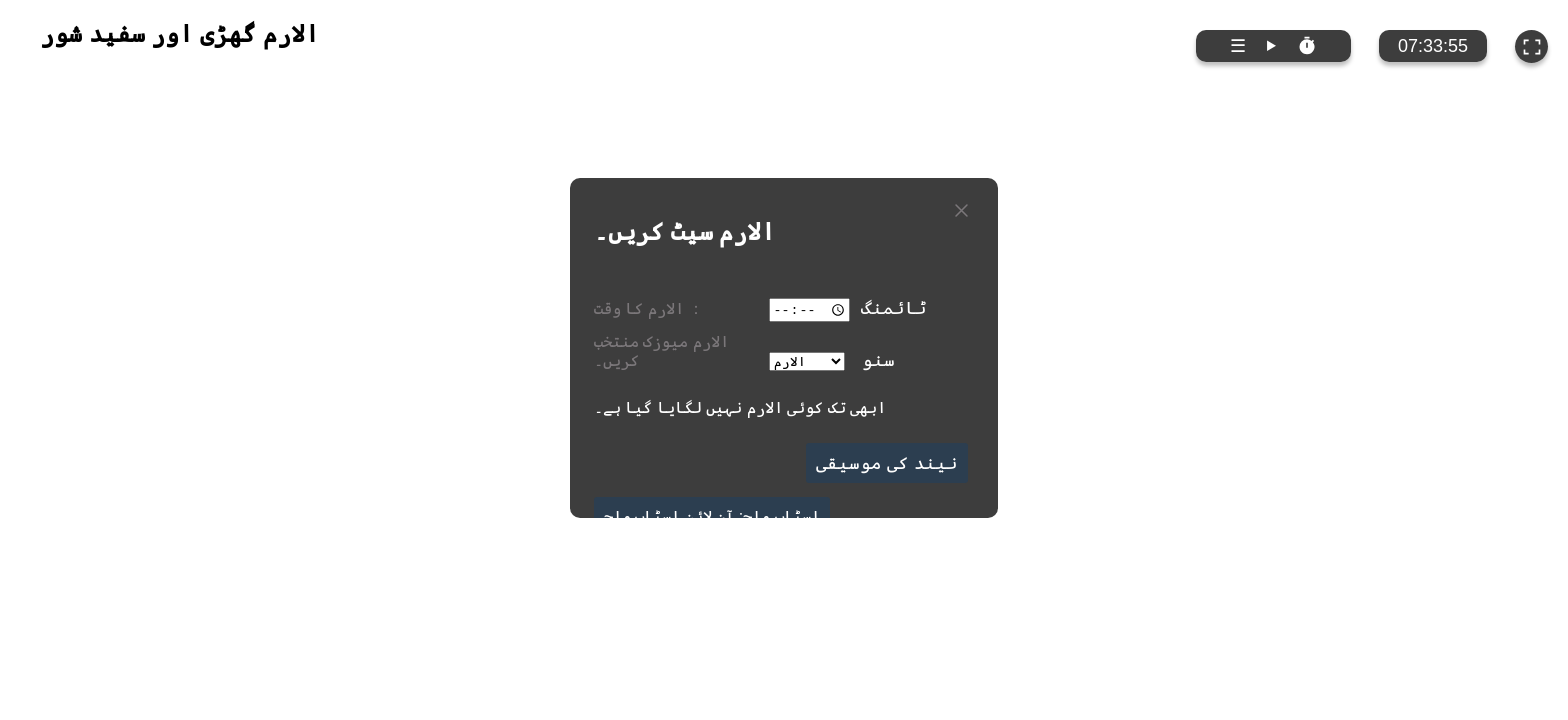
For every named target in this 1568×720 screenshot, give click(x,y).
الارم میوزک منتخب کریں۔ (661, 350)
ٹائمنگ (894, 308)
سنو (878, 359)
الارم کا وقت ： (649, 308)
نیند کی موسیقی (887, 463)
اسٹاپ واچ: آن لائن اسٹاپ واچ (712, 515)
